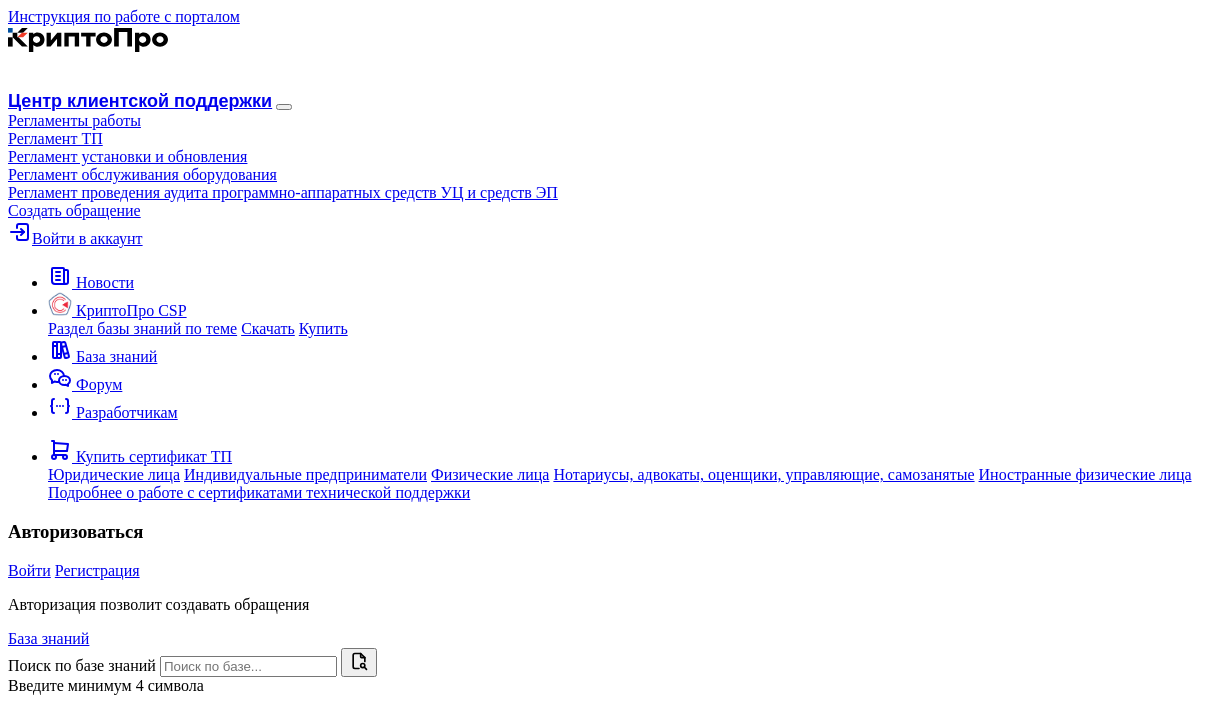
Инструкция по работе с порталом (124, 16)
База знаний (48, 638)
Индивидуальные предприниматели (305, 474)
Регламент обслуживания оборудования (142, 174)
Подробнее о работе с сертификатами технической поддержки (259, 492)
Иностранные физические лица (1085, 474)
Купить (323, 328)
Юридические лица (114, 474)
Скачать (268, 328)
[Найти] (359, 662)
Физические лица (490, 474)
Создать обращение (74, 210)
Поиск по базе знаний (82, 665)
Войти (29, 570)
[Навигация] (284, 107)
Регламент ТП (55, 138)
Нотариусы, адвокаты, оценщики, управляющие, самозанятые (763, 474)
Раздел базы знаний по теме (142, 328)
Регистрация (97, 570)
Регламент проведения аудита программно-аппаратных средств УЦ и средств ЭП (283, 192)
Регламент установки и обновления (127, 156)
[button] (74, 120)
